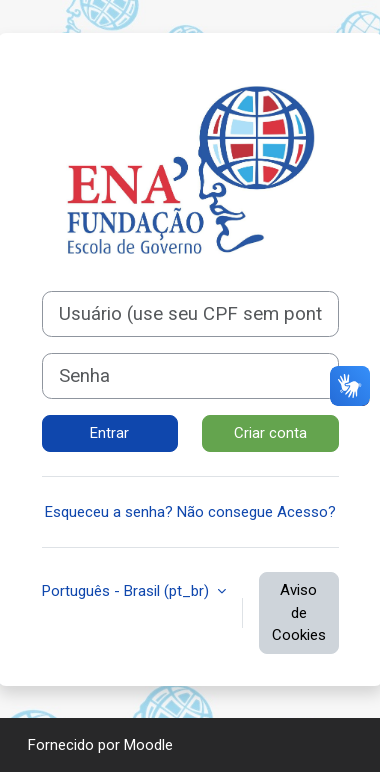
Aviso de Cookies (299, 612)
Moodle (148, 745)
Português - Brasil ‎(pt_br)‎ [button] (127, 591)
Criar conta (270, 433)
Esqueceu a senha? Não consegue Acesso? (190, 512)
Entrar (109, 433)
